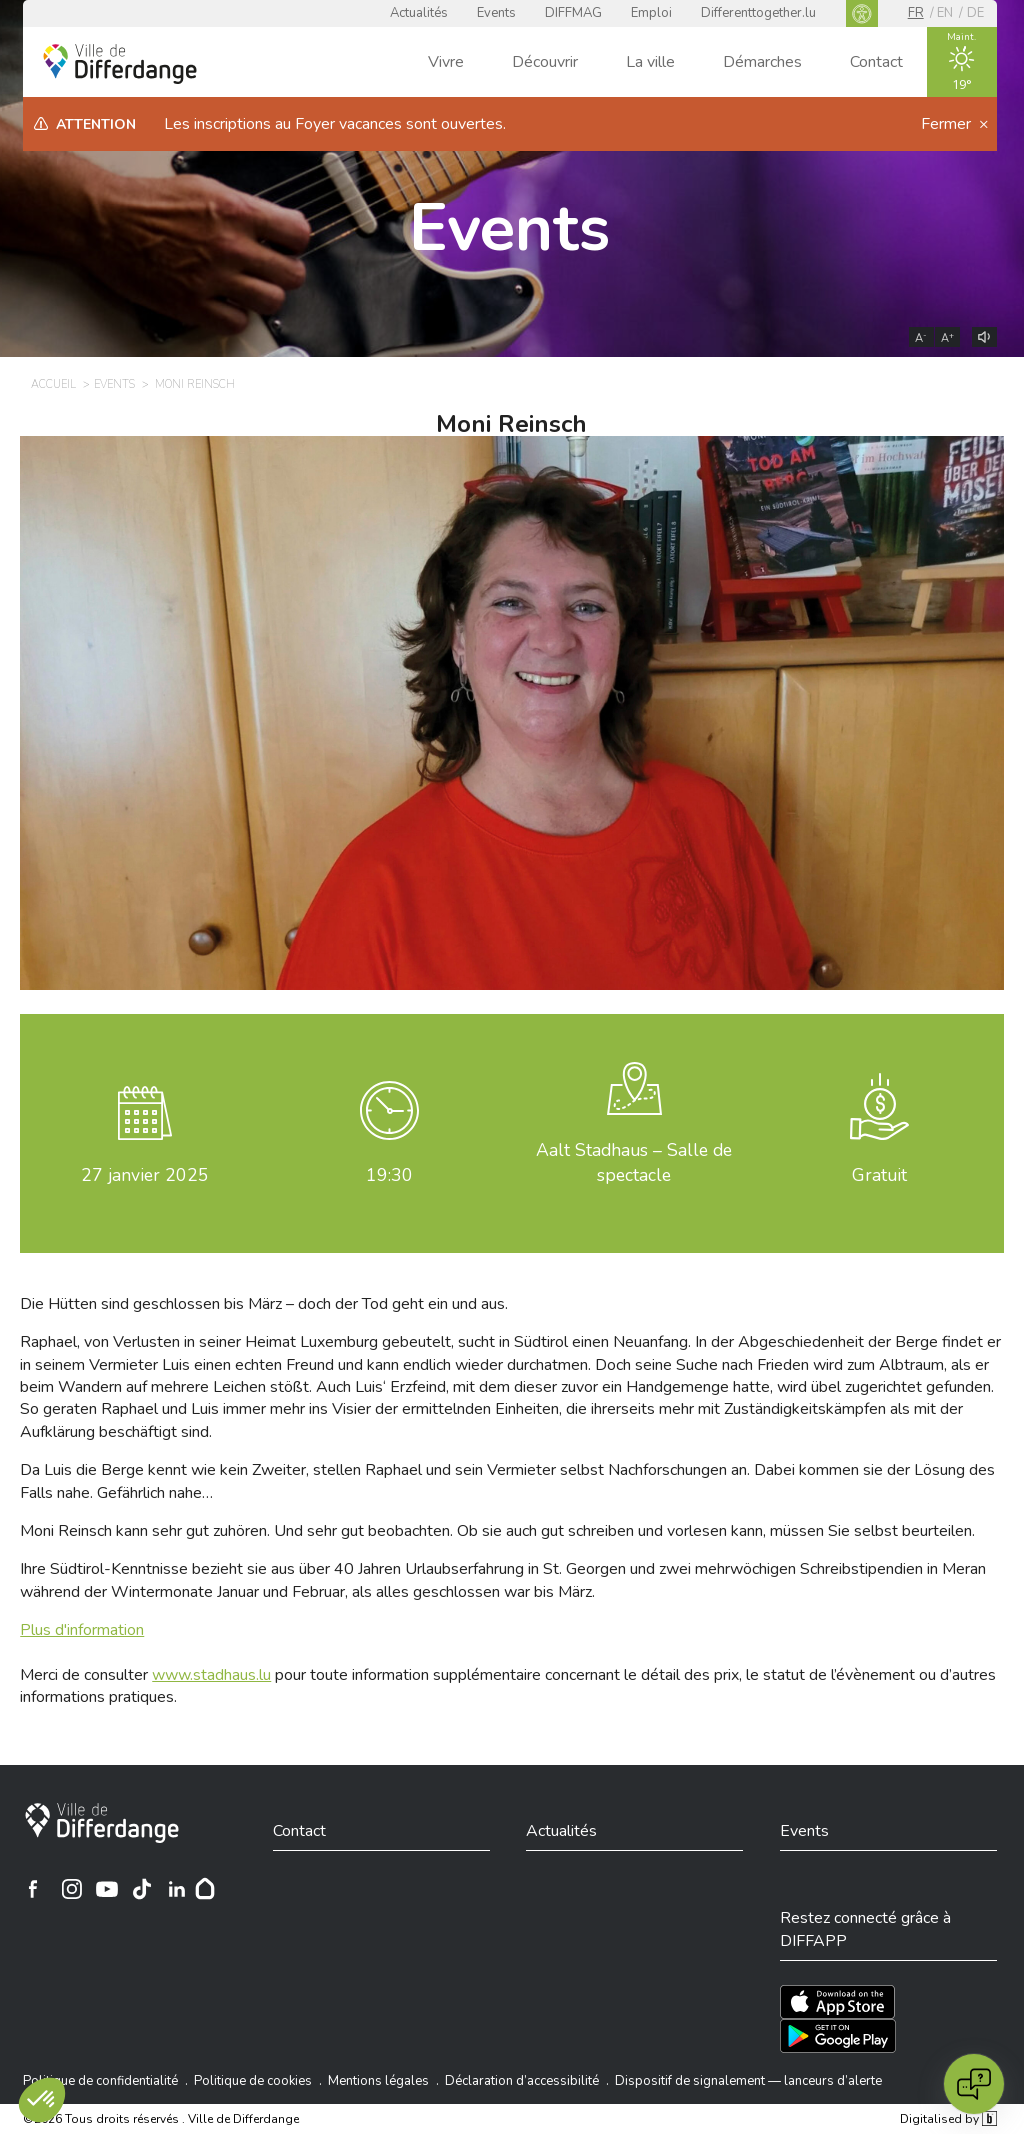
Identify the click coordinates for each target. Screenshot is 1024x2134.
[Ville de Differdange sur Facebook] (33, 1889)
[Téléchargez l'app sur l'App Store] (837, 2002)
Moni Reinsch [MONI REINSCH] (195, 384)
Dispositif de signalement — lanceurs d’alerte (748, 2081)
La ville (650, 62)
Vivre (446, 62)
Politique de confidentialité (100, 2081)
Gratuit (879, 1175)
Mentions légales (378, 2081)
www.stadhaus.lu (211, 1675)
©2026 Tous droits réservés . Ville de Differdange (161, 2119)
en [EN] (945, 13)
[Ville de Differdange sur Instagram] (72, 1889)
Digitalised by (948, 2119)
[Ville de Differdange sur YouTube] (107, 1889)
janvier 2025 (145, 1175)
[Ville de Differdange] (102, 1823)
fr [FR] (916, 13)
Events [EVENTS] (114, 384)
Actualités (419, 13)
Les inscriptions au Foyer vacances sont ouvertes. (335, 124)
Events (496, 13)
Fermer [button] (948, 124)
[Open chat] (974, 2084)
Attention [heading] (96, 124)
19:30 (389, 1175)
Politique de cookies (253, 2081)
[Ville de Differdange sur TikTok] (142, 1889)
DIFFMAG (573, 13)
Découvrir (545, 62)
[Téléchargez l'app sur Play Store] (838, 2036)
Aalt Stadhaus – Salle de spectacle (634, 1162)
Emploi (651, 13)
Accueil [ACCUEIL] (53, 384)
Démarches (762, 62)
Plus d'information (82, 1630)
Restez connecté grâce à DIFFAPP (865, 1929)
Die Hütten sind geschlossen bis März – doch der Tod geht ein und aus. (264, 1304)
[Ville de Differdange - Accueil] (120, 64)
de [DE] (975, 13)
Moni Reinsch (511, 424)
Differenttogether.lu (758, 13)
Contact (876, 62)
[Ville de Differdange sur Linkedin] (177, 1889)
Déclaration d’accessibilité (522, 2081)
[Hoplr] (205, 1889)
